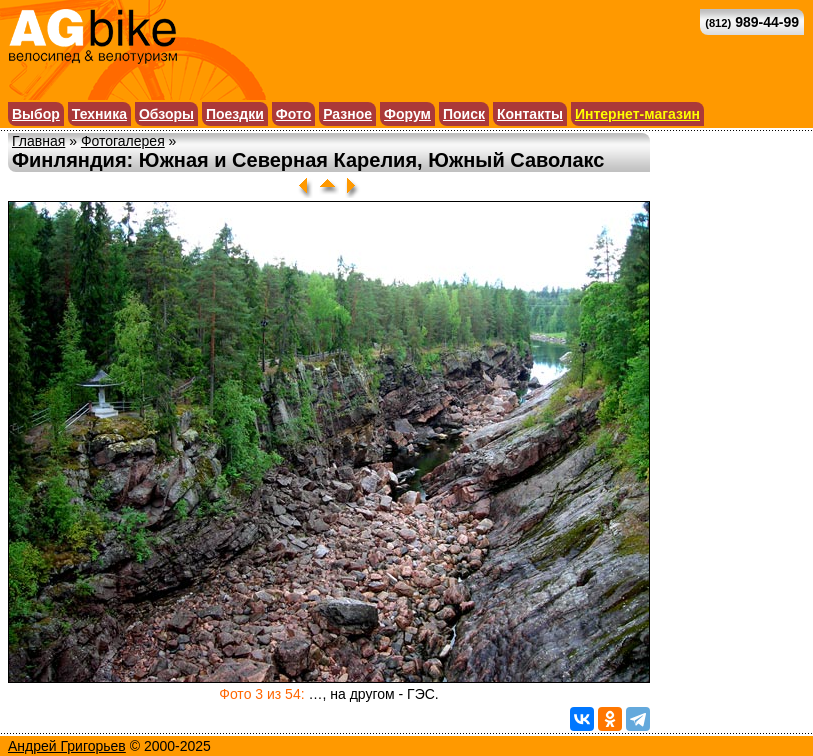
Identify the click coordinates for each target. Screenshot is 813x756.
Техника (99, 114)
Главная (38, 141)
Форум (407, 114)
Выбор (36, 114)
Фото (293, 114)
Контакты (530, 114)
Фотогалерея (123, 141)
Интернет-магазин (637, 114)
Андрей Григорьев (67, 746)
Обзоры (166, 114)
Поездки (235, 114)
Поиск (464, 114)
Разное (347, 114)
